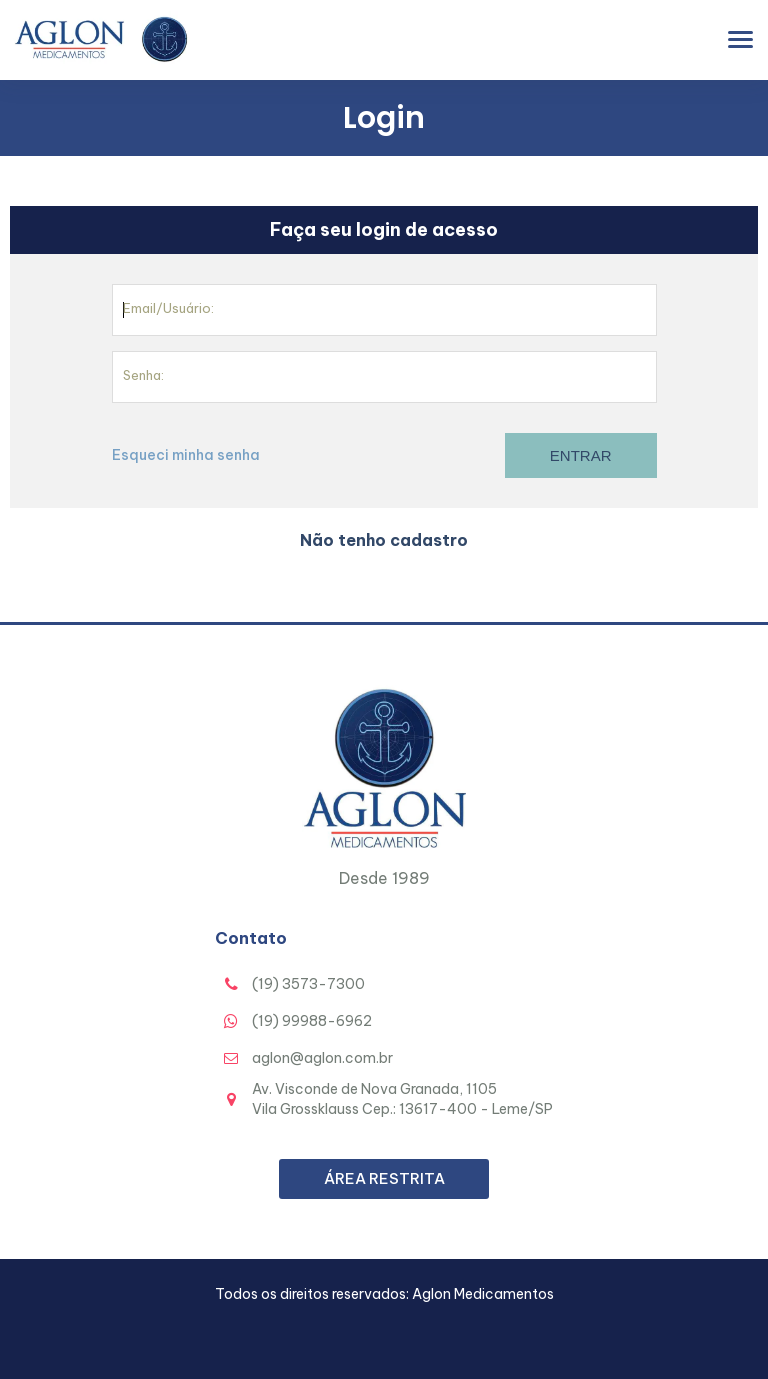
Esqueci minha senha (186, 455)
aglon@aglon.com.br (322, 1058)
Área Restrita (384, 1178)
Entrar (581, 455)
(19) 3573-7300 (308, 984)
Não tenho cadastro (384, 540)
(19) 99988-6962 (312, 1021)
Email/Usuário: (168, 308)
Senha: (143, 375)
